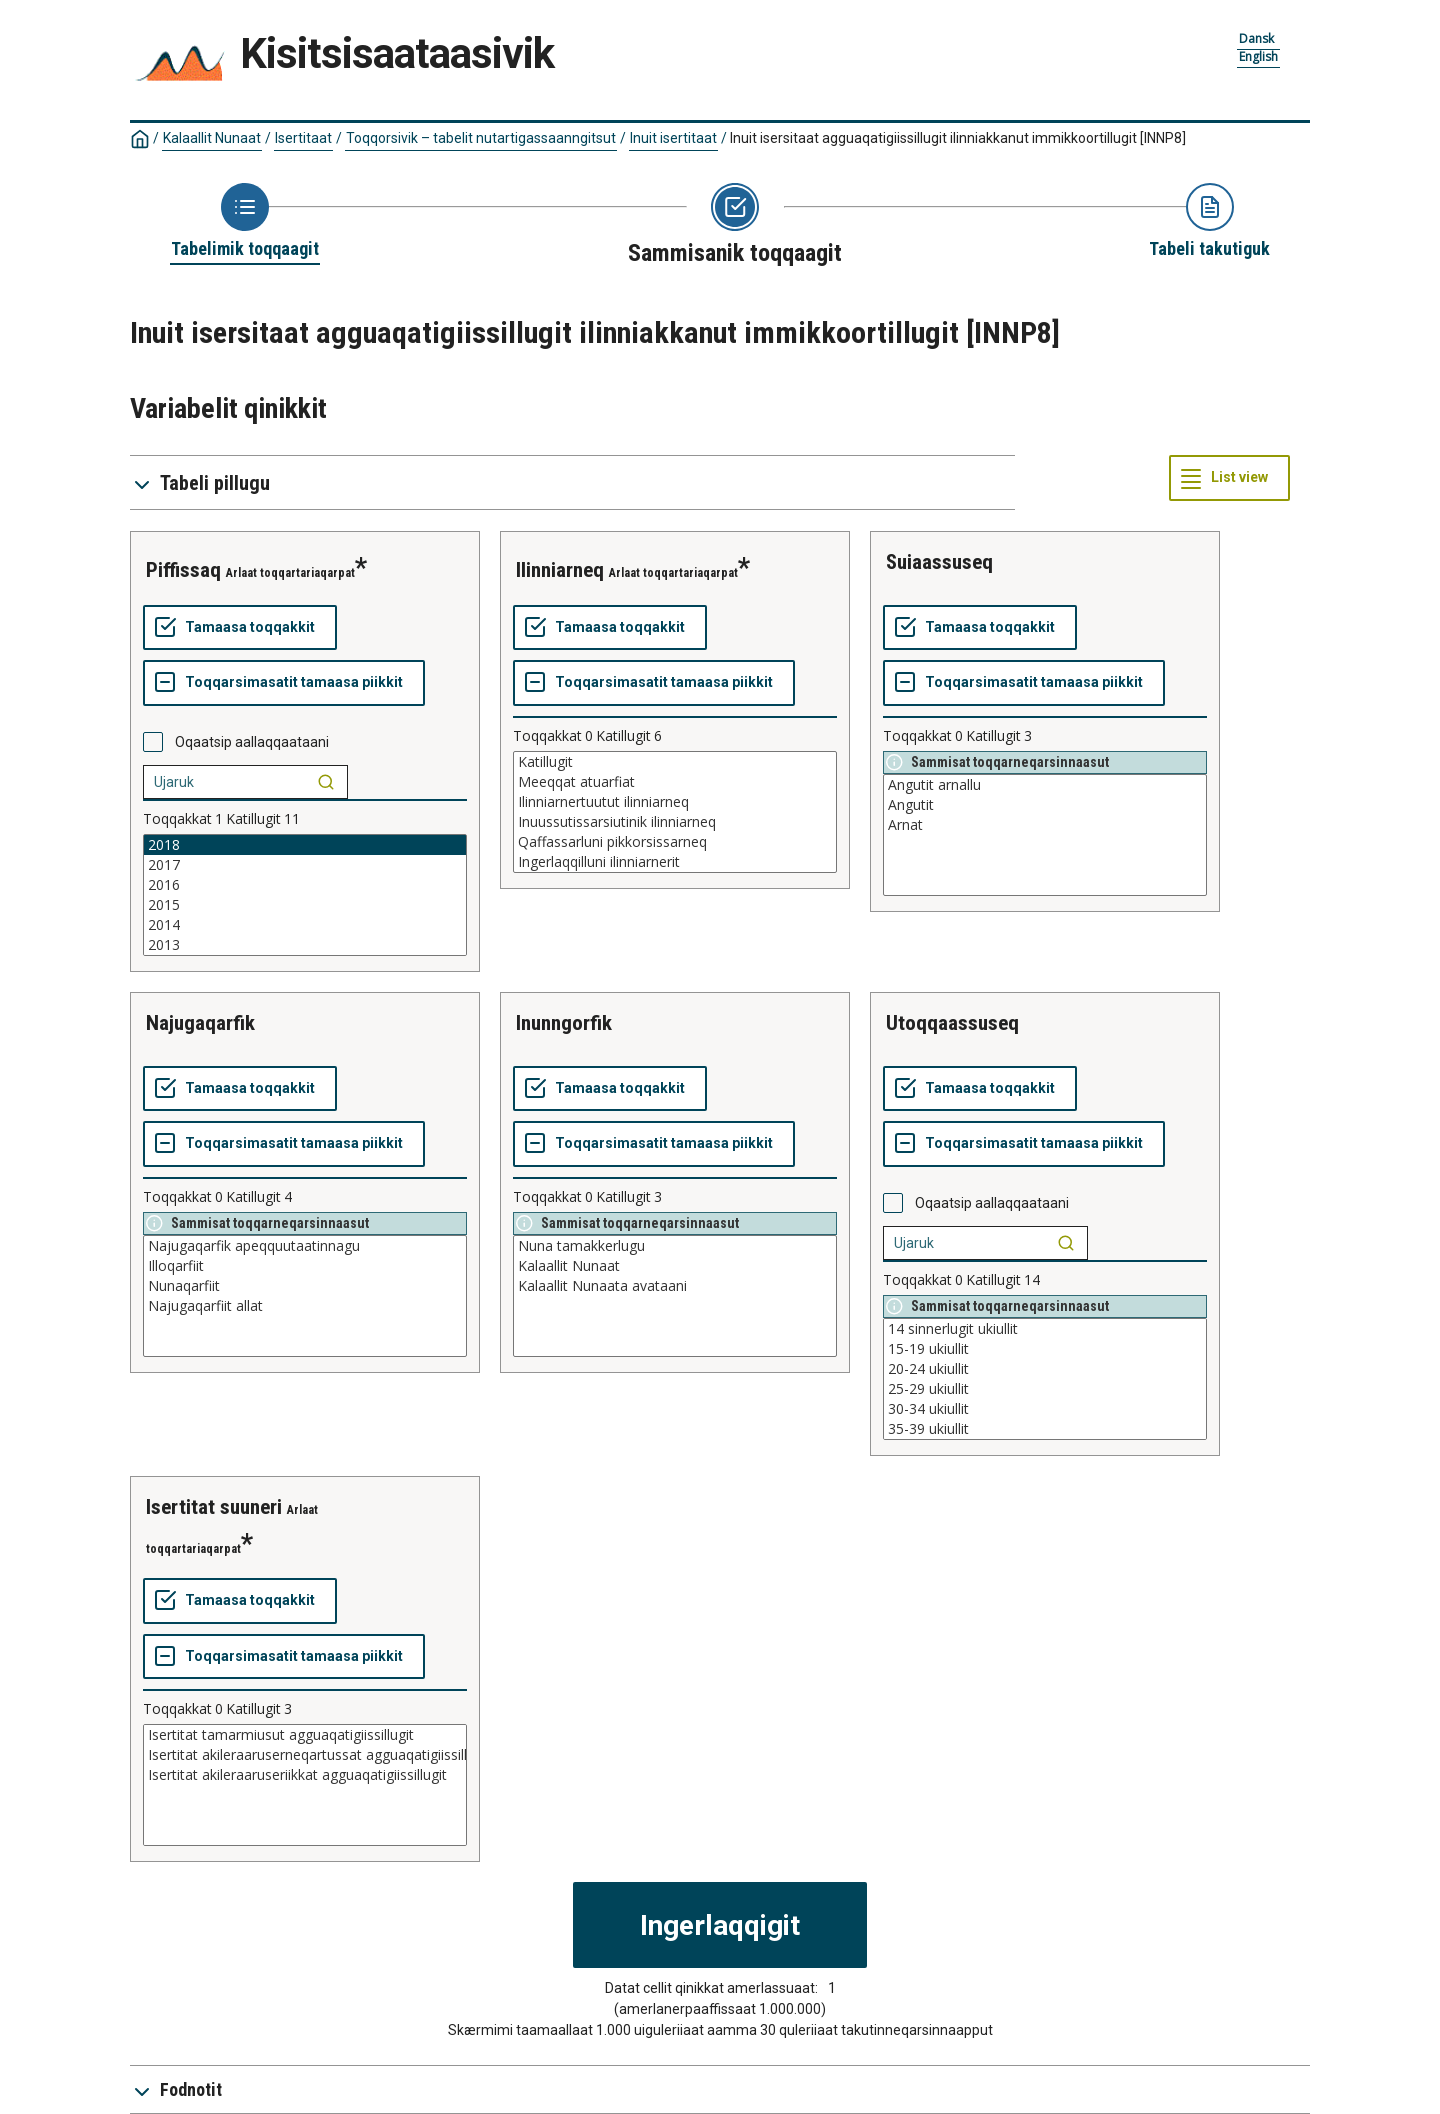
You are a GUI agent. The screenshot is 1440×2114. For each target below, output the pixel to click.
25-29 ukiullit (1045, 1389)
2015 (305, 905)
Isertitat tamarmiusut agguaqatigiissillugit (305, 1735)
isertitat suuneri (214, 1507)
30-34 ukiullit (1045, 1409)
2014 (305, 925)
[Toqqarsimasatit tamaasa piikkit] (284, 683)
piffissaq (183, 570)
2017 (305, 865)
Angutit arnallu (1045, 785)
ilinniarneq (560, 570)
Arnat (1045, 825)
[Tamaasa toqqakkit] (240, 628)
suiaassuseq (939, 562)
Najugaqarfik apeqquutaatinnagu (305, 1246)
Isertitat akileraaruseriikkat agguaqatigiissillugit (305, 1775)
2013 (305, 945)
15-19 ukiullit (1045, 1349)
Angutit (1045, 805)
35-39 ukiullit (1045, 1429)
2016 (305, 885)
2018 (305, 845)
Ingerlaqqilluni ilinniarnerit (675, 862)
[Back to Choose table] (245, 222)
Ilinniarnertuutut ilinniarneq (675, 802)
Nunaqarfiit (305, 1286)
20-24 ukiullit (1045, 1369)
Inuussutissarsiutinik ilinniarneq (675, 822)
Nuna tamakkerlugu (675, 1246)
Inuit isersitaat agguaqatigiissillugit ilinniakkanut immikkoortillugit (958, 138)
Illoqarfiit (305, 1266)
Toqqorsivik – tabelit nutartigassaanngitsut (481, 138)
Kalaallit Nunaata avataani (675, 1286)
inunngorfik (564, 1023)
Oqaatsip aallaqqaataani (252, 742)
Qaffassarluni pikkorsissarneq (675, 842)
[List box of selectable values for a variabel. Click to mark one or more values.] (305, 895)
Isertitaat (303, 138)
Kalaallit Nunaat (212, 138)
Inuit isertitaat (673, 138)
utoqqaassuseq (952, 1023)
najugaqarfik (200, 1023)
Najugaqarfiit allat (305, 1306)
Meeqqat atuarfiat (675, 782)
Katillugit (675, 762)
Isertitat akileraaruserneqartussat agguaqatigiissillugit (305, 1755)
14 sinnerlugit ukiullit (1045, 1329)
